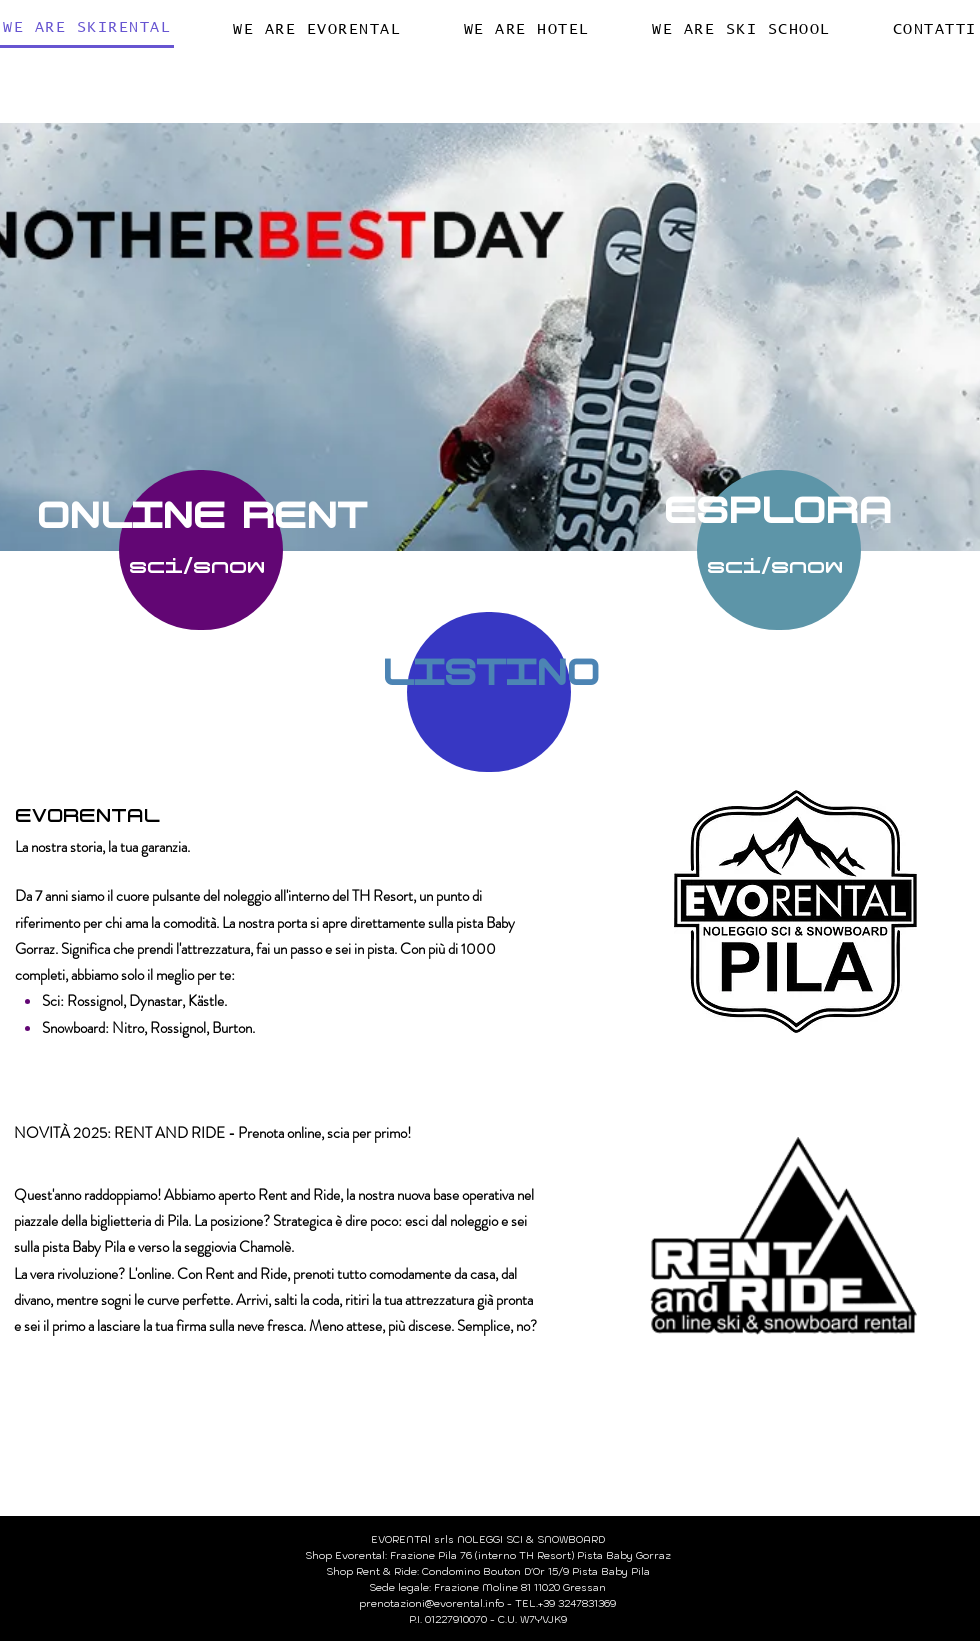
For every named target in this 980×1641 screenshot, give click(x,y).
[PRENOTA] (201, 550)
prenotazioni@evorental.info (431, 1603)
